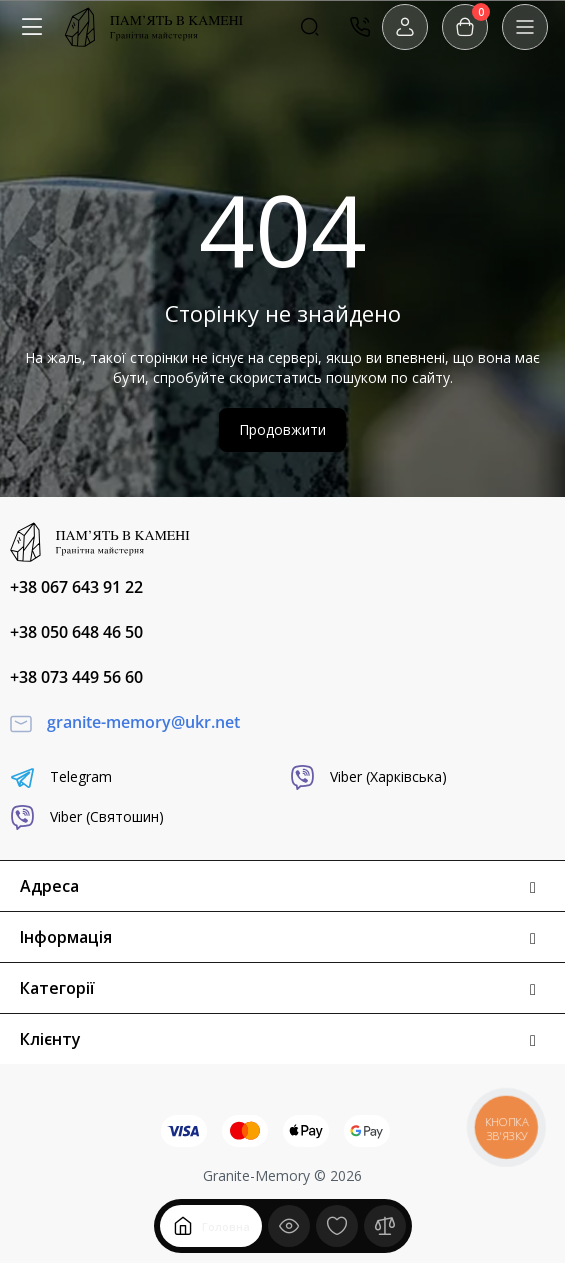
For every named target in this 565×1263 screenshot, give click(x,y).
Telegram (61, 777)
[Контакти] (360, 27)
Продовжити (282, 429)
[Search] (310, 27)
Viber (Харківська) (368, 777)
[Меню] (32, 27)
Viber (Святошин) (87, 817)
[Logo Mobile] (154, 27)
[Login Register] (405, 27)
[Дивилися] (289, 1226)
